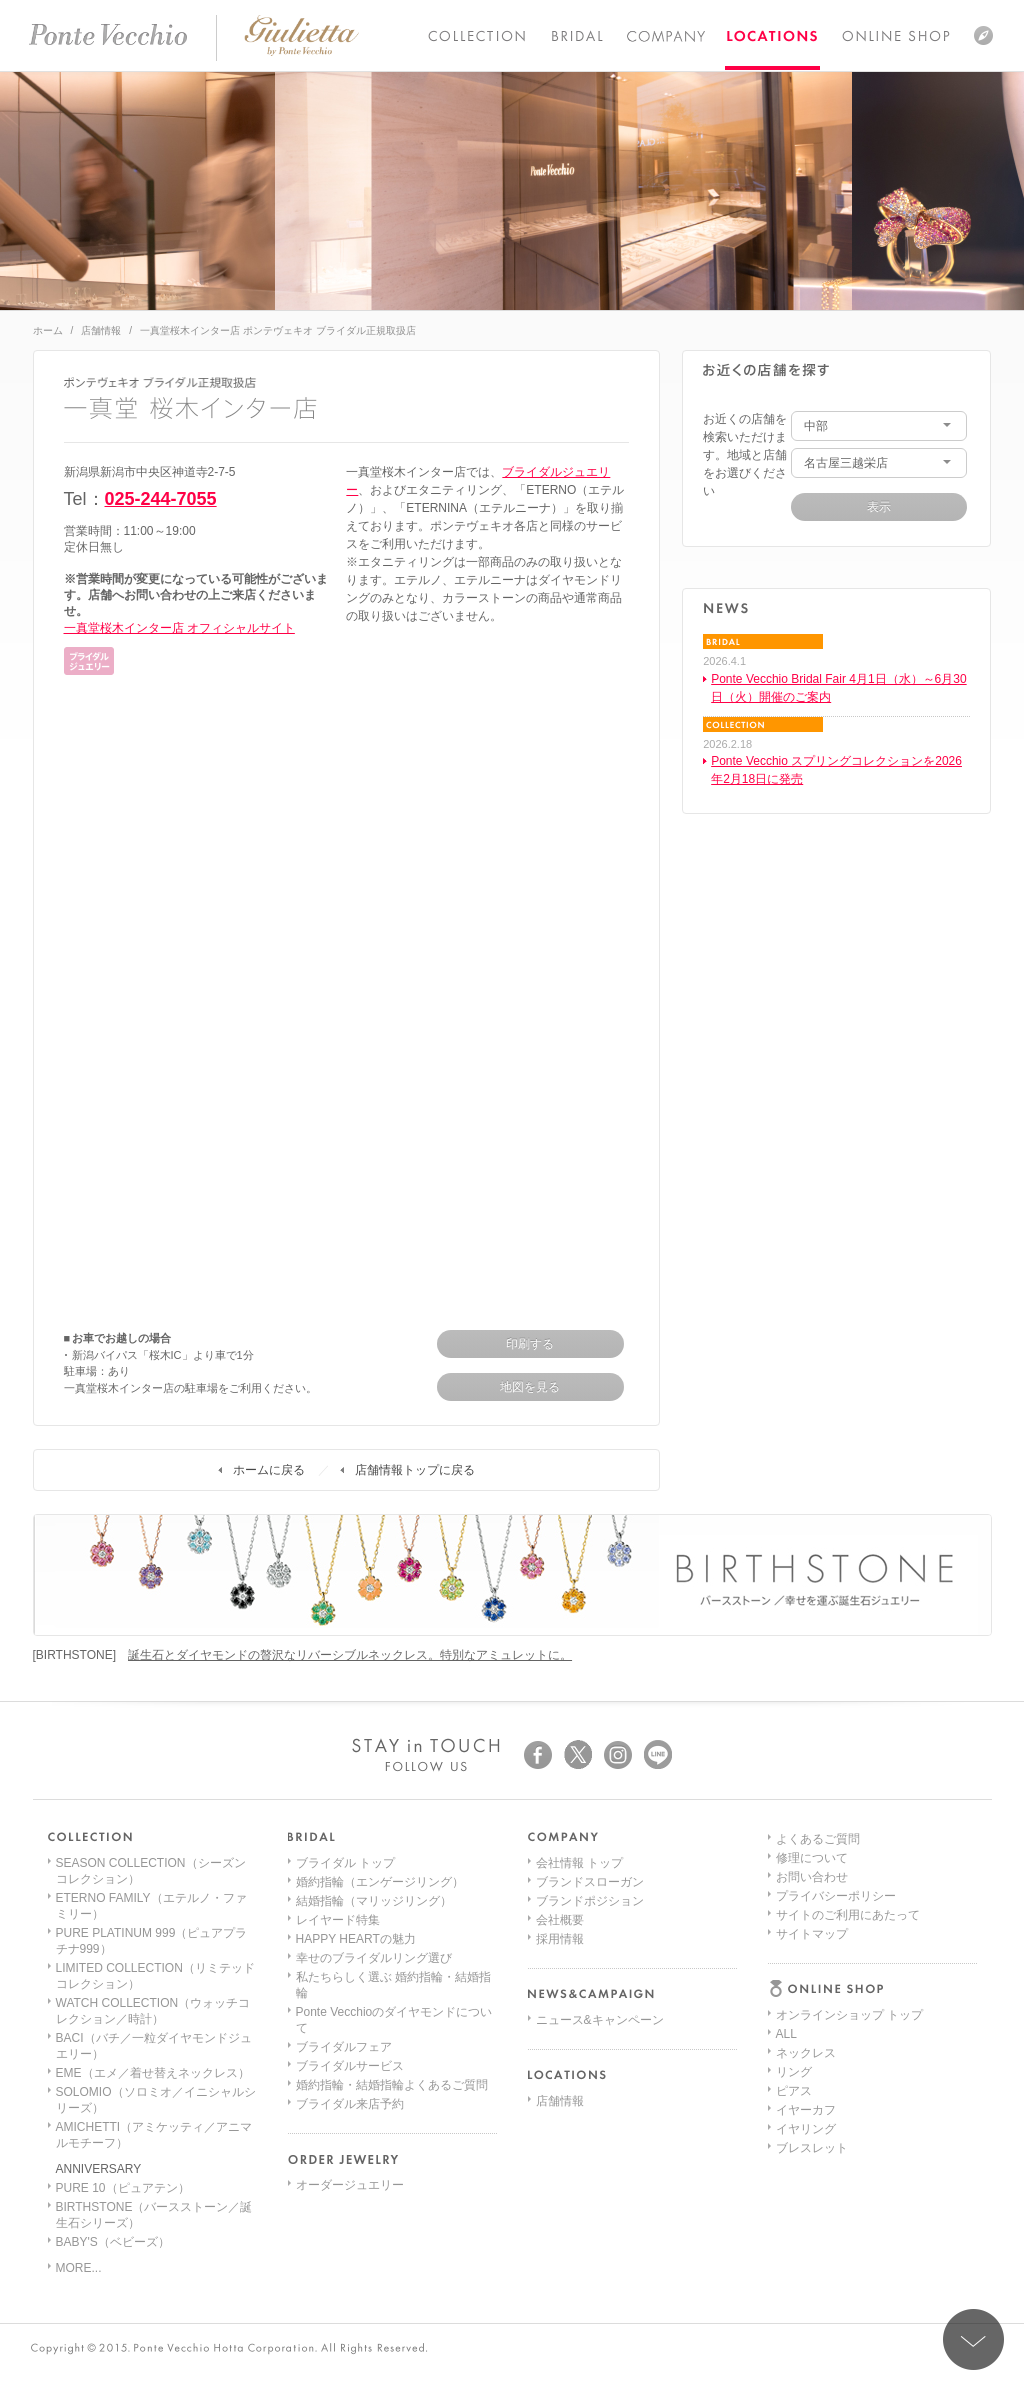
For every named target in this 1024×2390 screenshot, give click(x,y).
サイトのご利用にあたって (848, 2129)
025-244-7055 (161, 499)
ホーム (48, 330)
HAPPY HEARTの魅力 (356, 1939)
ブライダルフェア (344, 2047)
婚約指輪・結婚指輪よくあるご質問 (392, 2085)
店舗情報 (101, 330)
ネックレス (806, 1901)
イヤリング (806, 1977)
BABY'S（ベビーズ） (113, 2242)
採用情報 (560, 1939)
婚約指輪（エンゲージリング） (380, 1882)
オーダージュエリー (350, 2185)
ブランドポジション (590, 1901)
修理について (812, 2072)
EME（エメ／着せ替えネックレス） (153, 2073)
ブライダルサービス (350, 2066)
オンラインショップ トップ (849, 1863)
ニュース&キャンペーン (600, 2020)
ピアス (794, 1939)
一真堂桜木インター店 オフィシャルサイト (179, 628)
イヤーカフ (806, 1958)
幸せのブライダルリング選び (374, 1958)
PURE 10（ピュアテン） (123, 2188)
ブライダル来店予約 (350, 2104)
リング (794, 1920)
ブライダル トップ (345, 1863)
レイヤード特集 (338, 1920)
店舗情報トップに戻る (415, 1470)
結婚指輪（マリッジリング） (374, 1901)
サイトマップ (812, 2148)
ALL (786, 1882)
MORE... (79, 2268)
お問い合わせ (812, 2091)
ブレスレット (812, 1996)
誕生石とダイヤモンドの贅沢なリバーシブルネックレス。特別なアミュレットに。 (350, 1655)
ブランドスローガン (590, 1882)
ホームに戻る (269, 1470)
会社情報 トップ (579, 1863)
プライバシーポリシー (836, 2110)
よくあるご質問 (818, 2053)
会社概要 (560, 1920)
